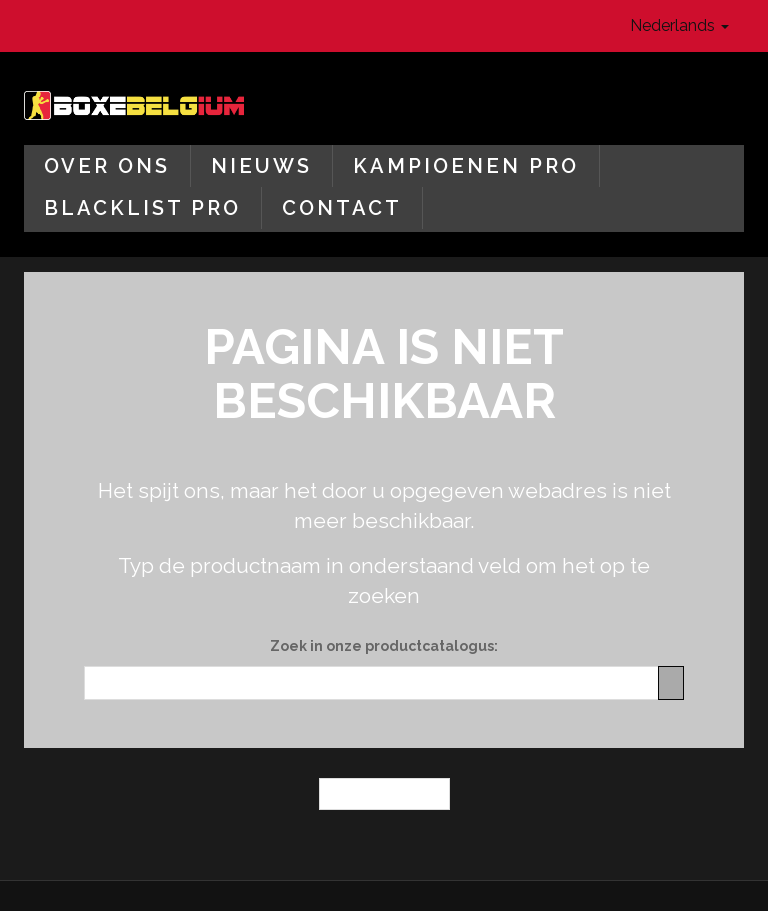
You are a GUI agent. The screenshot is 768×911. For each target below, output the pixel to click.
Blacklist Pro (142, 208)
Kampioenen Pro (466, 166)
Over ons (107, 166)
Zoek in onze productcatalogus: (384, 646)
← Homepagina (384, 794)
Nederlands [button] (679, 25)
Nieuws (261, 166)
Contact (342, 208)
